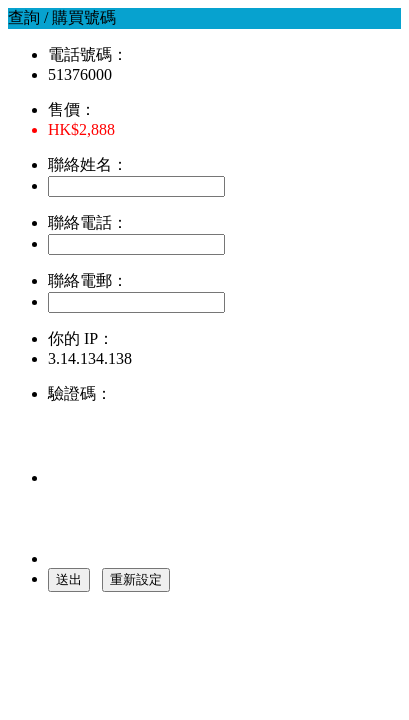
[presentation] (200, 444)
